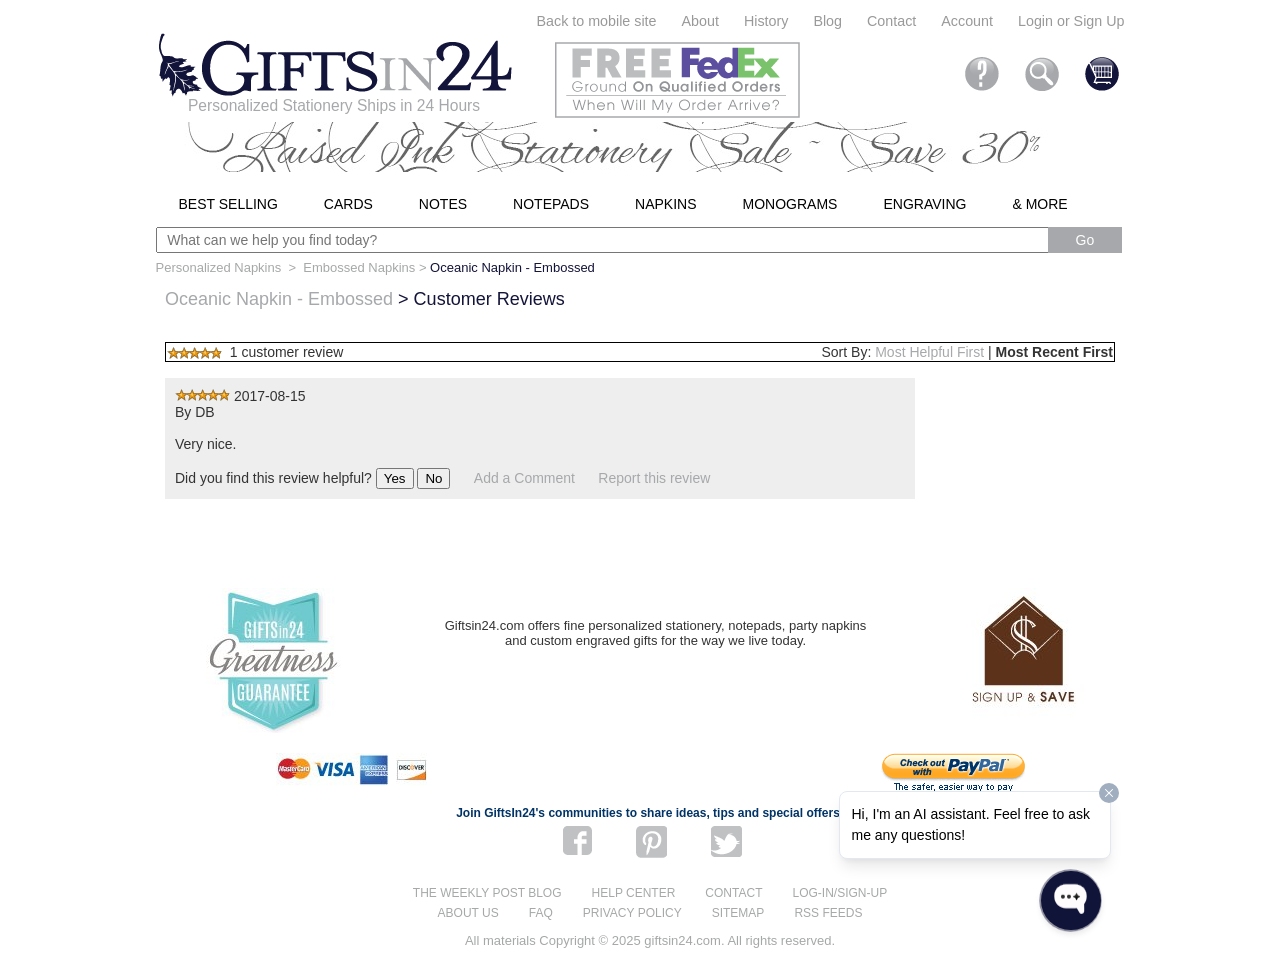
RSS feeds (828, 913)
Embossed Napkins (359, 267)
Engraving (924, 204)
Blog (827, 21)
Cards (348, 204)
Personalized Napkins (219, 267)
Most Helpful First (929, 352)
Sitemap (738, 913)
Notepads (551, 204)
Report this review (654, 478)
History (766, 21)
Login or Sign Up (1071, 21)
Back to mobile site (597, 21)
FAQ (541, 913)
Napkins (665, 204)
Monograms (790, 204)
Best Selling (228, 204)
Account (967, 21)
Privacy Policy (632, 913)
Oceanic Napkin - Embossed (279, 299)
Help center (634, 893)
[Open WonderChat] (1070, 900)
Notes (443, 204)
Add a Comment (524, 478)
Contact (891, 21)
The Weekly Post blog (487, 893)
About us (468, 913)
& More (1039, 204)
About (700, 21)
